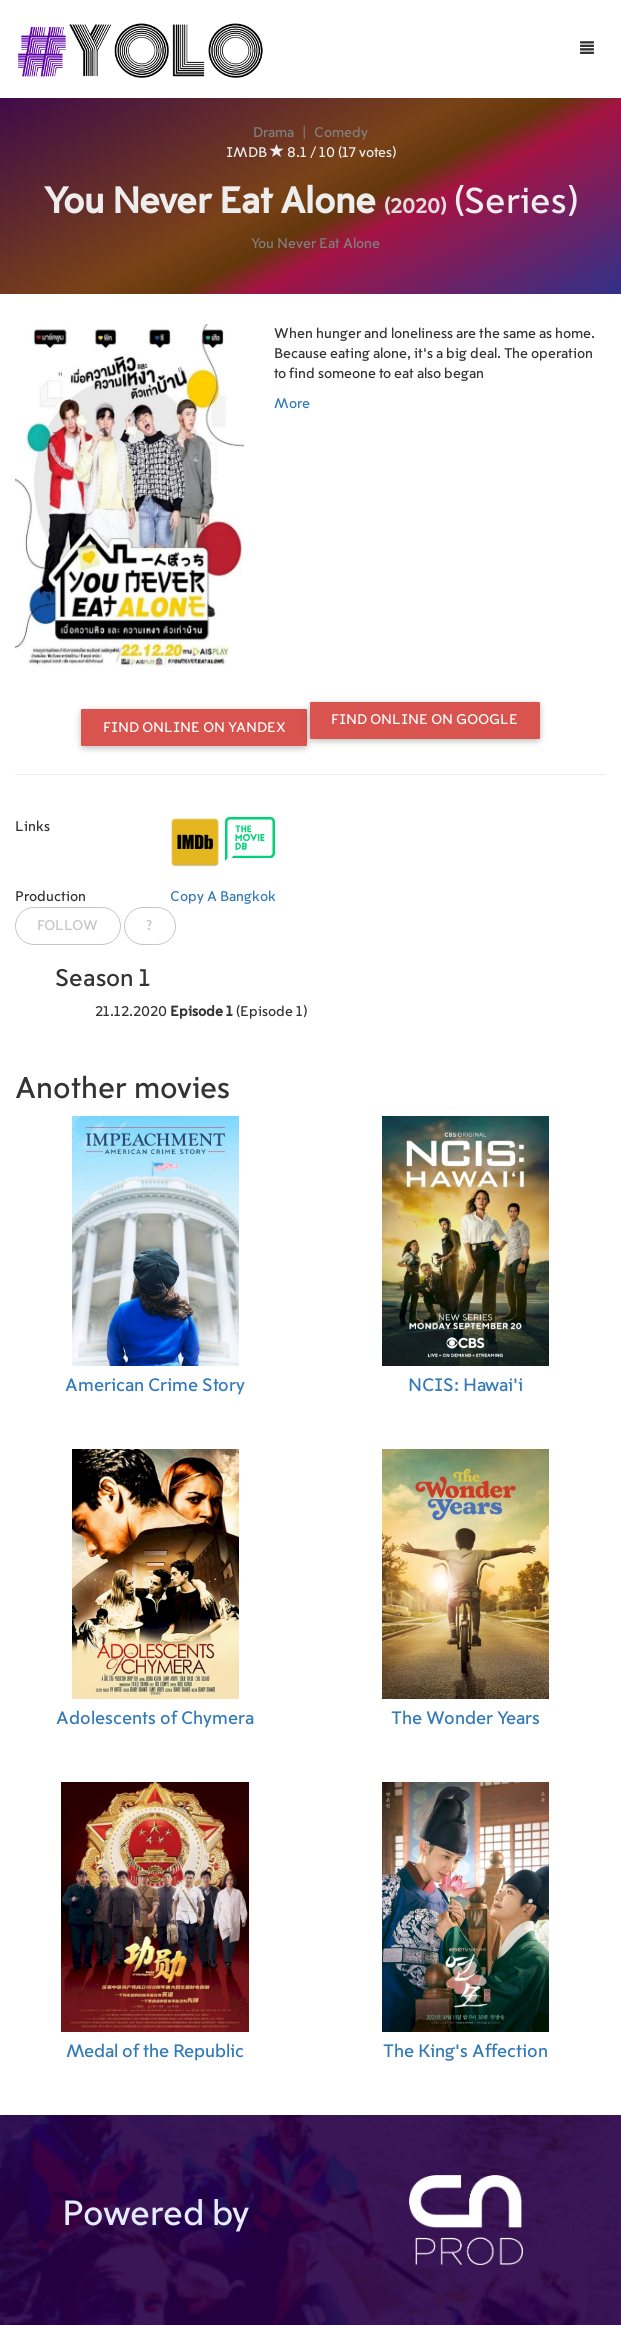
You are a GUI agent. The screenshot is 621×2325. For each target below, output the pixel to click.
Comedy (341, 133)
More (292, 404)
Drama (273, 133)
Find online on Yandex (194, 728)
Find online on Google (424, 720)
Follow (67, 926)
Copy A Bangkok (223, 897)
